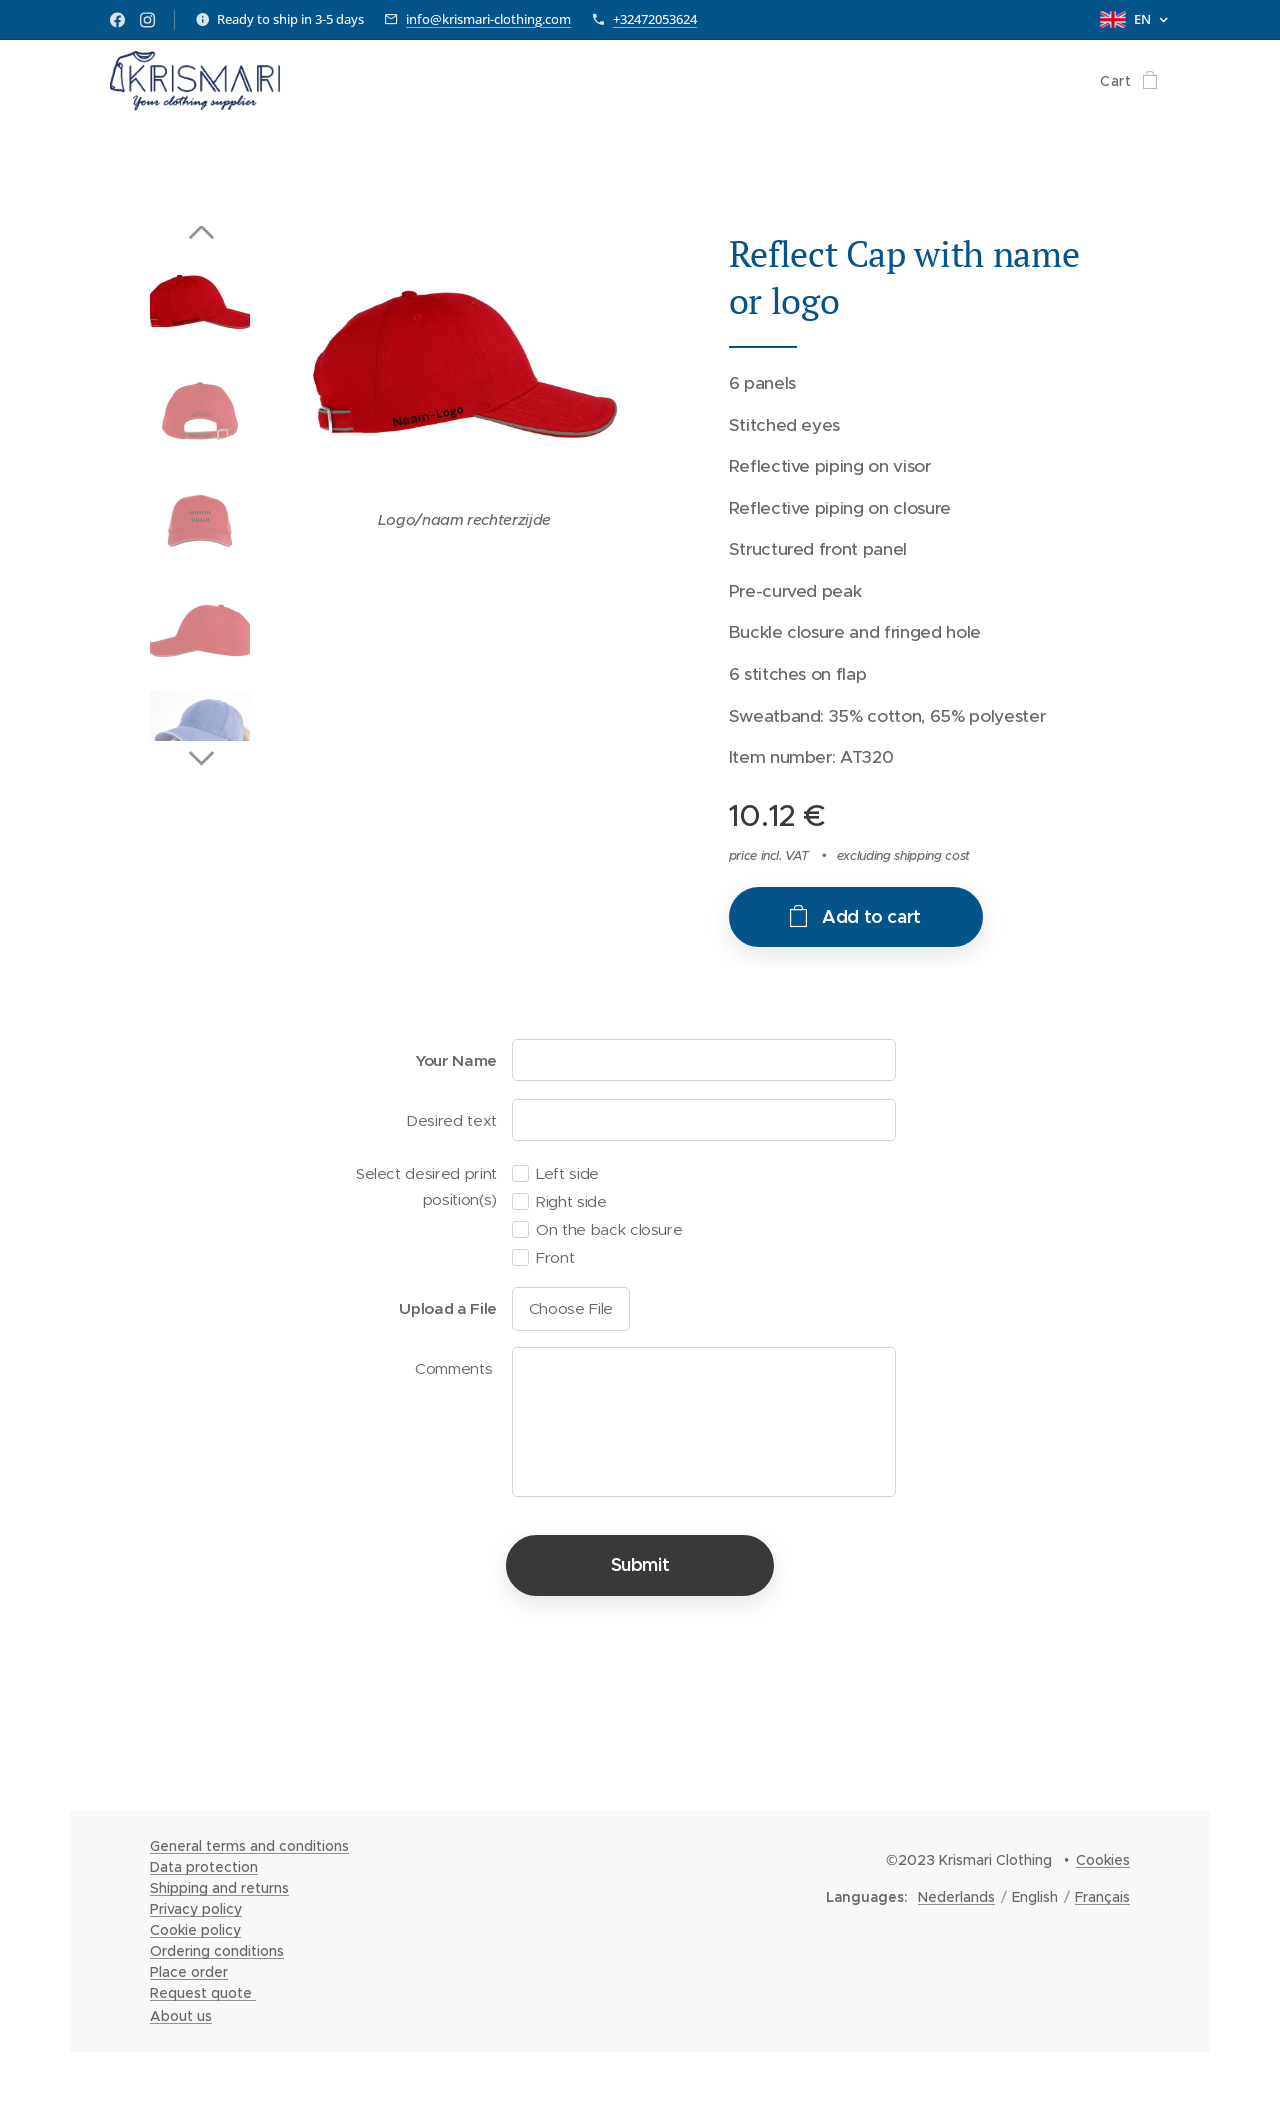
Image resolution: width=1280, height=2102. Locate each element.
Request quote (203, 1993)
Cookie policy (195, 1930)
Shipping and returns (219, 1888)
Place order (189, 1972)
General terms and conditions (249, 1846)
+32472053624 (655, 19)
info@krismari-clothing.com (488, 19)
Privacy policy (196, 1909)
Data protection (204, 1867)
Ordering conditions (217, 1951)
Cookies (1103, 1860)
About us (181, 2016)
